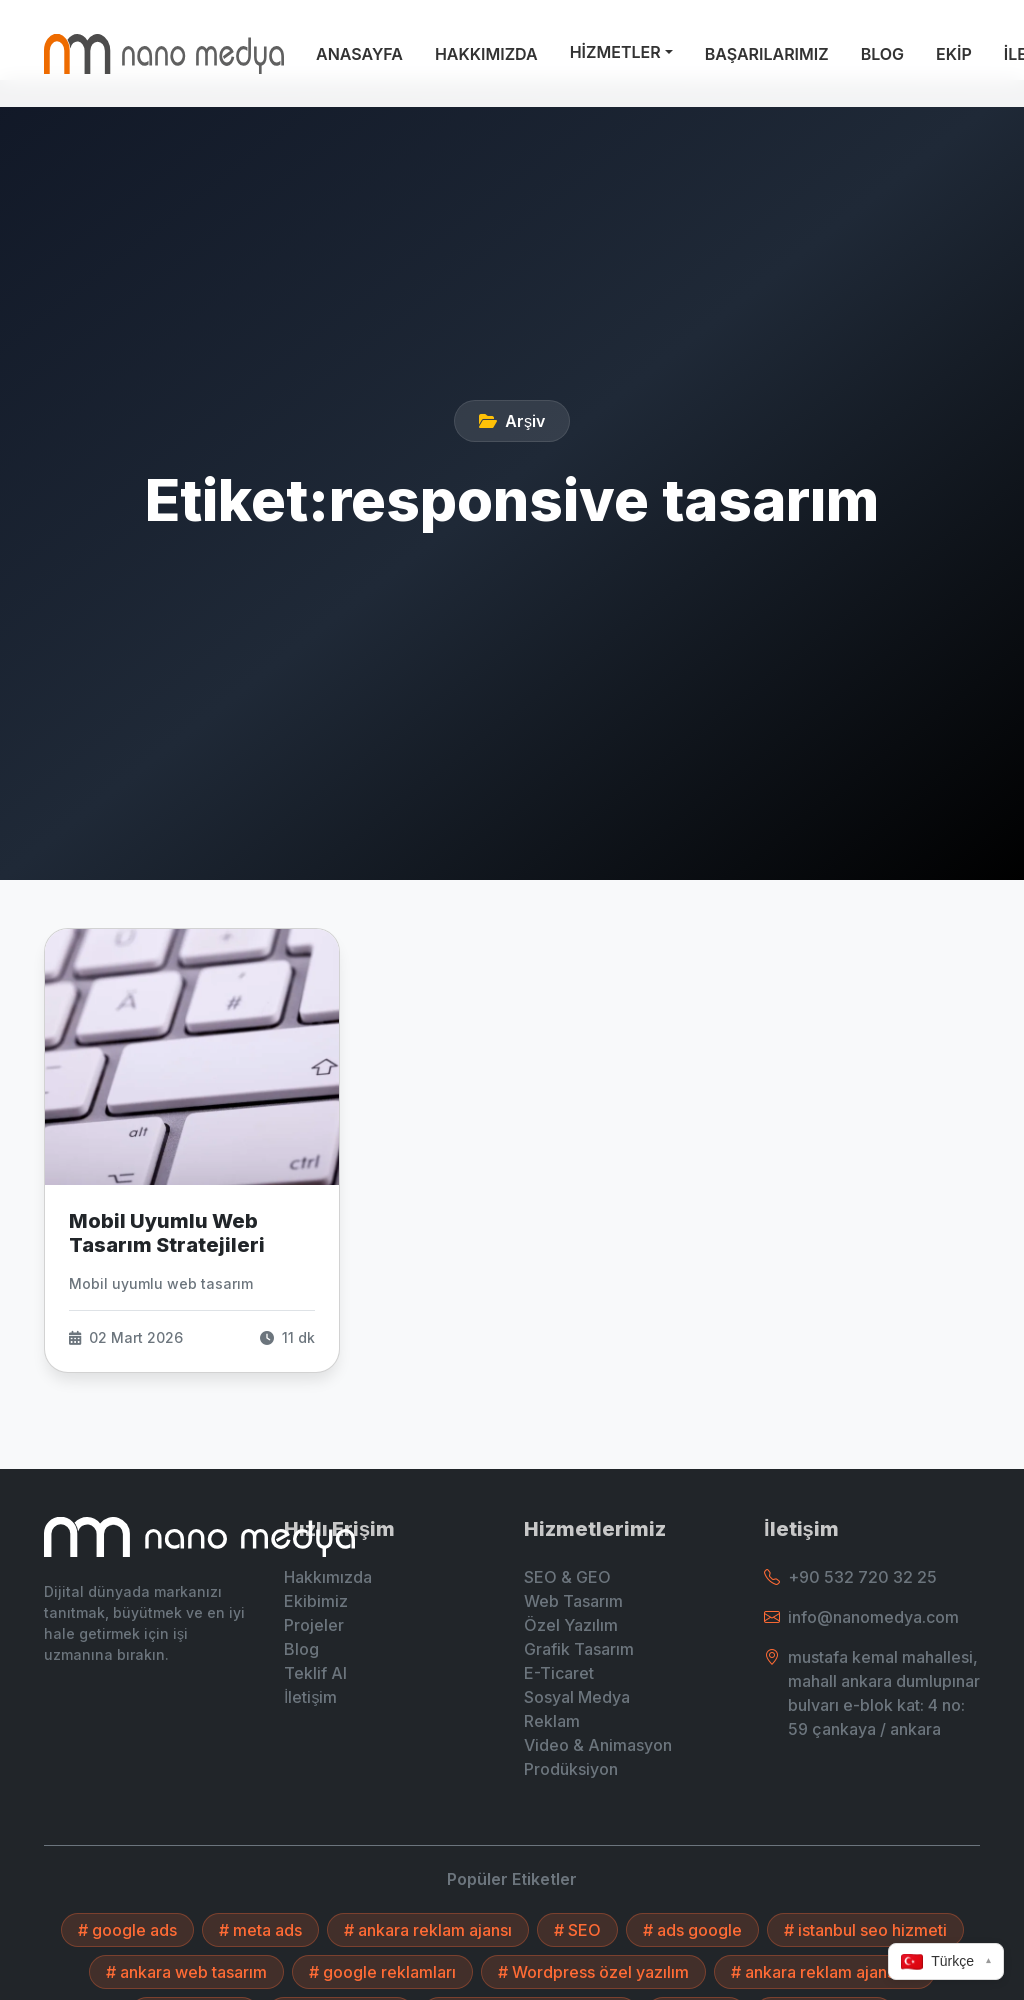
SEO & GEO (567, 1577)
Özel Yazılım (571, 1625)
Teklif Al (315, 1673)
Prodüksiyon (571, 1769)
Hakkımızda (328, 1577)
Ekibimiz (316, 1601)
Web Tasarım (573, 1601)
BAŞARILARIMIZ (767, 54)
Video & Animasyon (598, 1745)
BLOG (882, 54)
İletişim (310, 1697)
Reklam (552, 1721)
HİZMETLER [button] (615, 52)
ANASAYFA (359, 54)
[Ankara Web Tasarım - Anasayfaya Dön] (164, 54)
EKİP (954, 54)
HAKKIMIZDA (486, 54)
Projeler (314, 1625)
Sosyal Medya (577, 1697)
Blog (301, 1649)
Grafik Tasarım (579, 1649)
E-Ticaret (559, 1673)
